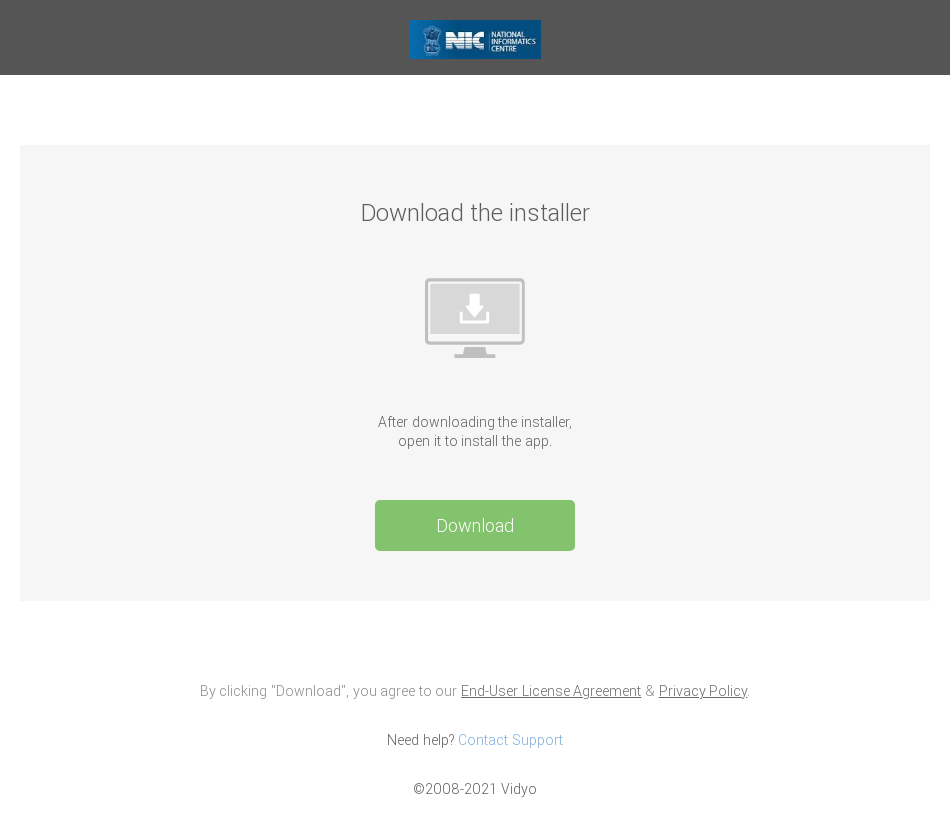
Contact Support (510, 740)
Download (475, 525)
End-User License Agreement (551, 691)
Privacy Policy (703, 691)
